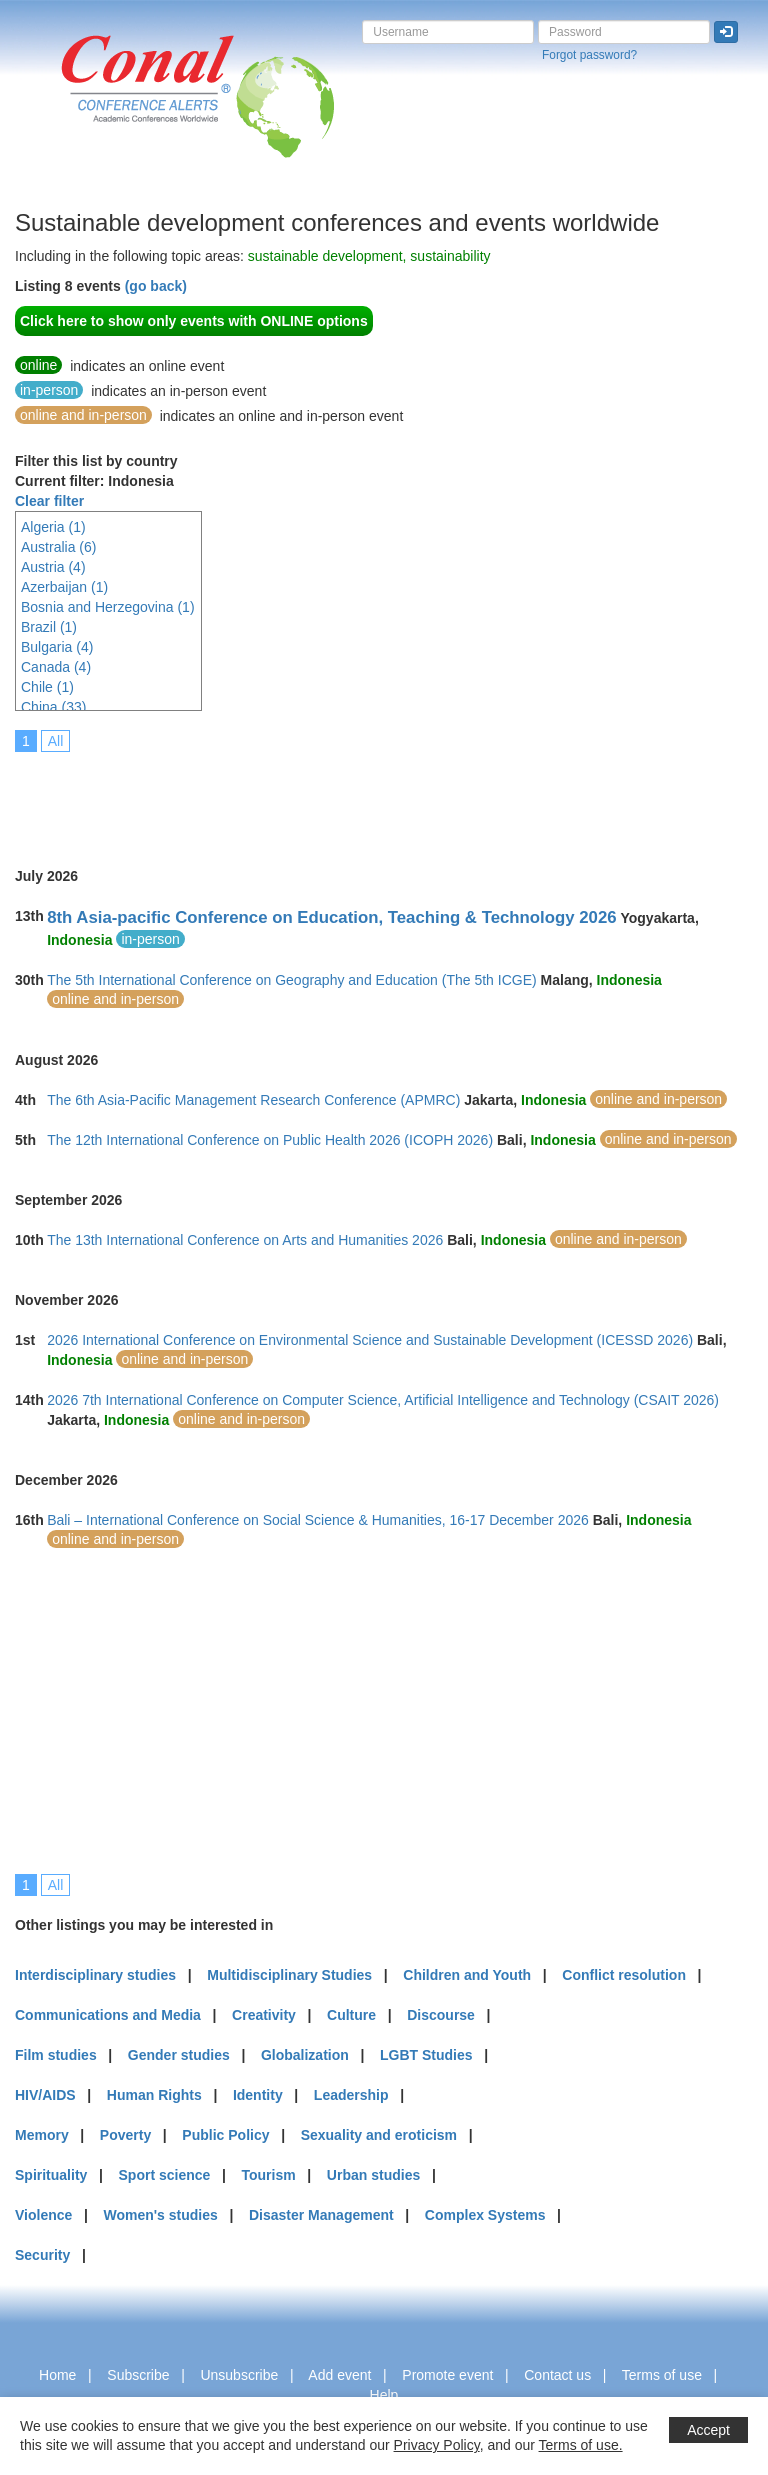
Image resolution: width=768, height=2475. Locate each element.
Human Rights (154, 2095)
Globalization (305, 2055)
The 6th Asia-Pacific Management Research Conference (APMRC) (253, 1100)
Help (384, 2395)
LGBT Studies (426, 2055)
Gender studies (179, 2055)
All (56, 741)
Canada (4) (56, 667)
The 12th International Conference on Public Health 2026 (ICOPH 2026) (270, 1140)
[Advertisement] (379, 796)
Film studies (56, 2055)
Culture (351, 2015)
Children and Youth (467, 1975)
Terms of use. (581, 2445)
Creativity (264, 2015)
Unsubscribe (239, 2375)
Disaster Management (321, 2215)
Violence (43, 2215)
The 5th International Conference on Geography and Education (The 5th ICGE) (292, 980)
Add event (339, 2375)
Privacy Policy (437, 2445)
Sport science (165, 2175)
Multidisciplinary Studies (289, 1975)
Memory (42, 2135)
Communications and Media (108, 2015)
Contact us (557, 2375)
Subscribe (138, 2375)
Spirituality (51, 2175)
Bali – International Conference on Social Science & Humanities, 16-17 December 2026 (318, 1520)
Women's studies (160, 2215)
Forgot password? (589, 55)
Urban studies (373, 2175)
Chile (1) (47, 687)
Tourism (269, 2175)
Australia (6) (58, 547)
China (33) (53, 707)
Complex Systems (485, 2215)
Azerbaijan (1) (64, 587)
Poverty (125, 2135)
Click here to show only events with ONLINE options (194, 321)
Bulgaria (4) (57, 647)
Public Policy (225, 2135)
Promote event (447, 2375)
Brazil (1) (49, 627)
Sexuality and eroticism (379, 2135)
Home (57, 2375)
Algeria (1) (53, 527)
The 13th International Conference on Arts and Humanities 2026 (245, 1240)
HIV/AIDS (45, 2095)
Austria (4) (53, 567)
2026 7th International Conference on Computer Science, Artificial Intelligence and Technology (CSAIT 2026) (383, 1400)
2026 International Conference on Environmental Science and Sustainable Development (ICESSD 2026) (370, 1340)
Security (42, 2255)
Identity (258, 2095)
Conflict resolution (624, 1975)
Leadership (351, 2095)
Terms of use (662, 2375)
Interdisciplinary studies (95, 1975)
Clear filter (49, 501)
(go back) (156, 286)
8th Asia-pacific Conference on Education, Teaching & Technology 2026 (331, 917)
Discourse (441, 2015)
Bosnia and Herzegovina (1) (108, 607)
